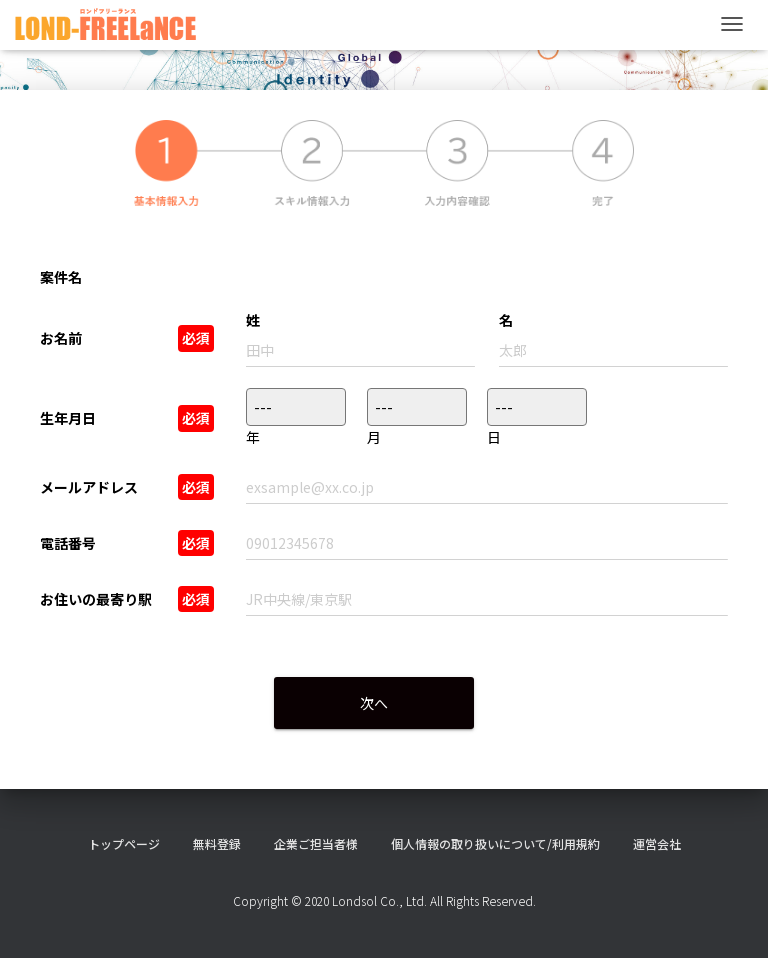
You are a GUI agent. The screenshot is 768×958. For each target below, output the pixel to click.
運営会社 (657, 843)
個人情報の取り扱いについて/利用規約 (495, 843)
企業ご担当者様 (316, 843)
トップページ (124, 843)
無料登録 (217, 843)
